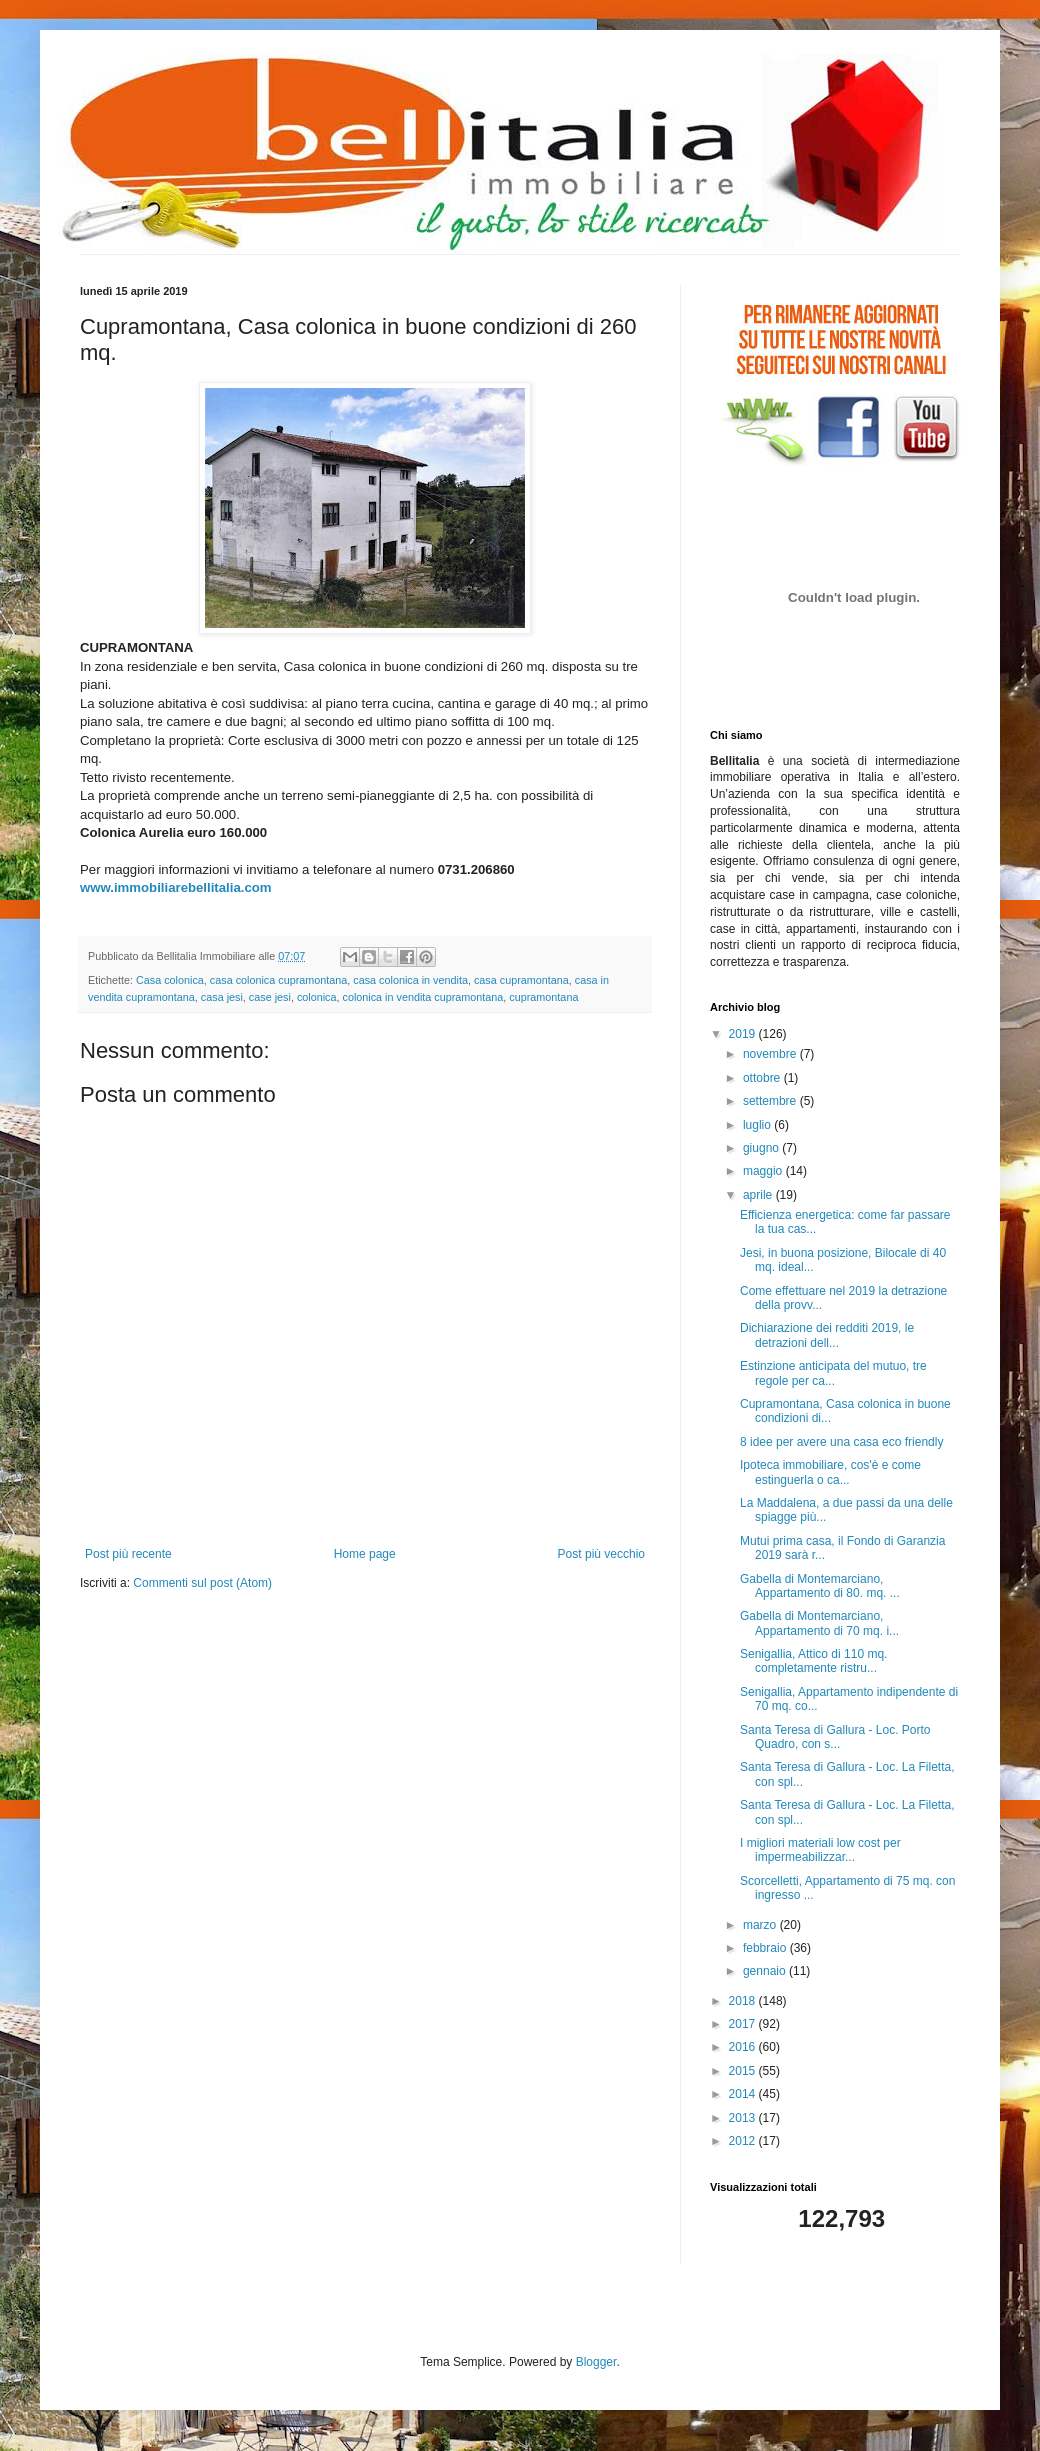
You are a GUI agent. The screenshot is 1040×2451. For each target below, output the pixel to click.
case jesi (270, 997)
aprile (759, 1195)
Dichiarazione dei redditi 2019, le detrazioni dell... (827, 1335)
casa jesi (222, 997)
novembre (771, 1054)
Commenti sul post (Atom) (202, 1583)
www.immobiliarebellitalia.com (176, 887)
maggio (764, 1171)
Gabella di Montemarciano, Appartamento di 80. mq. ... (820, 1586)
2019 (744, 1034)
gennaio (766, 1971)
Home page (365, 1554)
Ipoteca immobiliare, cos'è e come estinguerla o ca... (830, 1472)
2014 (744, 2094)
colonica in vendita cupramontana (423, 997)
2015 (744, 2071)
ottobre (763, 1078)
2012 (744, 2141)
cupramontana (543, 997)
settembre (771, 1101)
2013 (744, 2118)
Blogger (596, 2362)
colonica (317, 997)
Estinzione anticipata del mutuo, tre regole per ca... (833, 1373)
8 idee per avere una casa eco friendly (841, 1442)
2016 (744, 2047)
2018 (744, 2001)
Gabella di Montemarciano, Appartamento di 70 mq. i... (819, 1623)
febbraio (766, 1948)
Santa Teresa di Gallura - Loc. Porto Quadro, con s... (835, 1737)
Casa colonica (170, 980)
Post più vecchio (601, 1554)
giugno (762, 1148)
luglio (758, 1125)
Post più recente (128, 1554)
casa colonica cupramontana (278, 980)
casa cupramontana (521, 980)
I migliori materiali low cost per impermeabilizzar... (820, 1850)
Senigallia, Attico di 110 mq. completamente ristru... (813, 1661)
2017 (744, 2024)
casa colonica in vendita (410, 980)
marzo (761, 1925)
